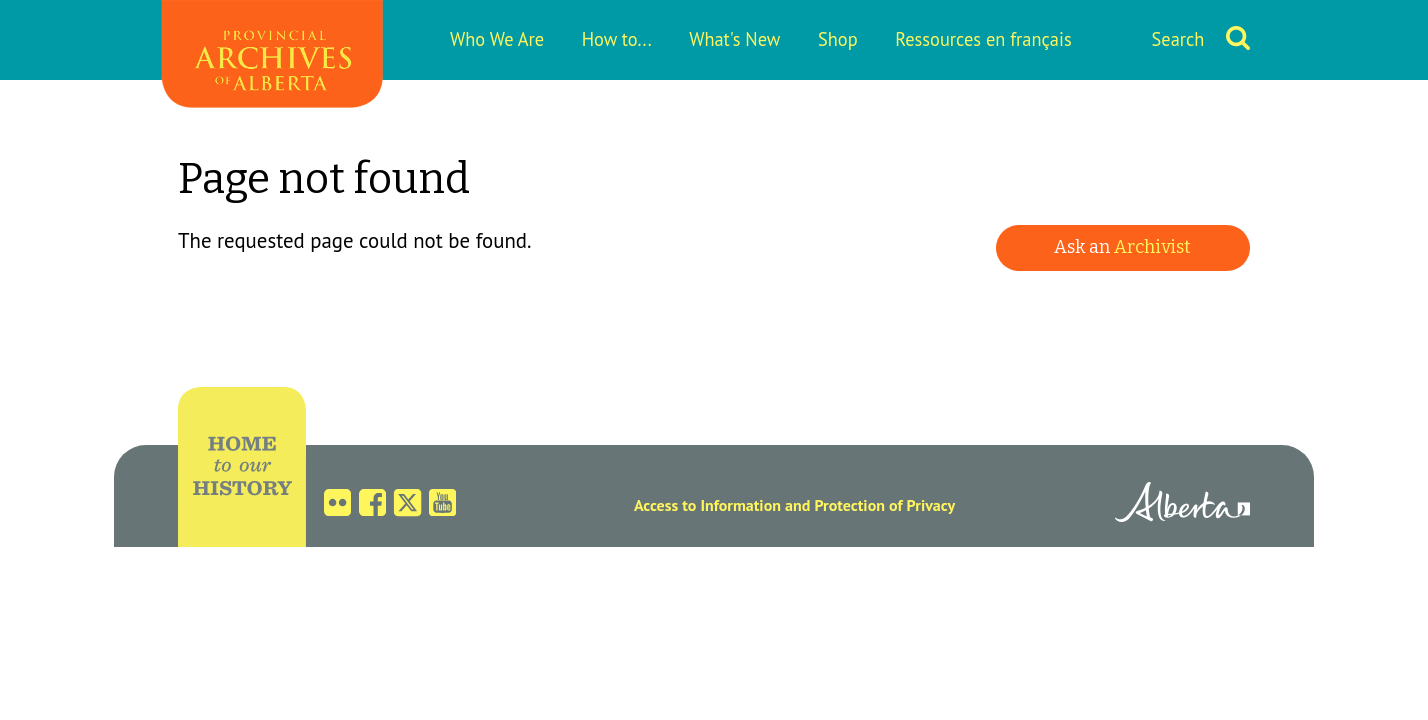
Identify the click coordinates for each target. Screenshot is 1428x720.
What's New (734, 39)
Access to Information (707, 505)
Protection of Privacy (884, 505)
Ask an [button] (1122, 247)
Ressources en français (983, 39)
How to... (617, 39)
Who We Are (497, 39)
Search (1178, 39)
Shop (838, 39)
